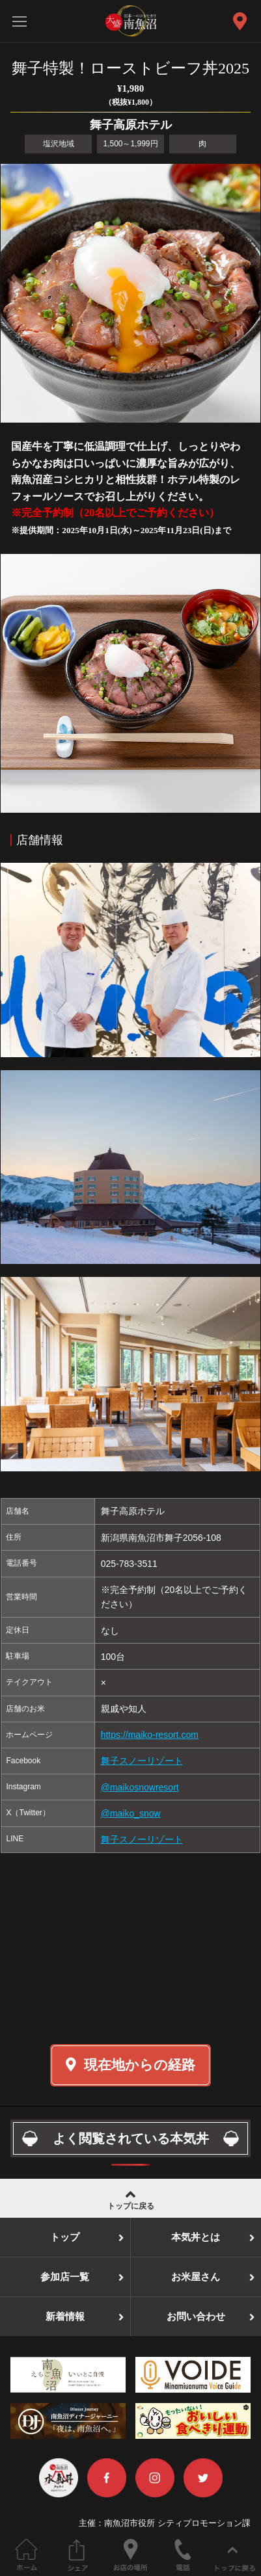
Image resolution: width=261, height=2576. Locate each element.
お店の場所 (130, 2554)
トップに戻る (130, 2199)
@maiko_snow (131, 1813)
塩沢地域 (58, 143)
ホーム (26, 2554)
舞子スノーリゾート (142, 1760)
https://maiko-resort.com (150, 1734)
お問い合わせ (196, 2316)
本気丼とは (195, 2237)
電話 (183, 2554)
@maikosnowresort (140, 1787)
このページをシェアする (78, 2554)
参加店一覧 (64, 2277)
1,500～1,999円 (130, 143)
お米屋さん (195, 2277)
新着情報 (65, 2316)
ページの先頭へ (235, 2554)
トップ (64, 2237)
